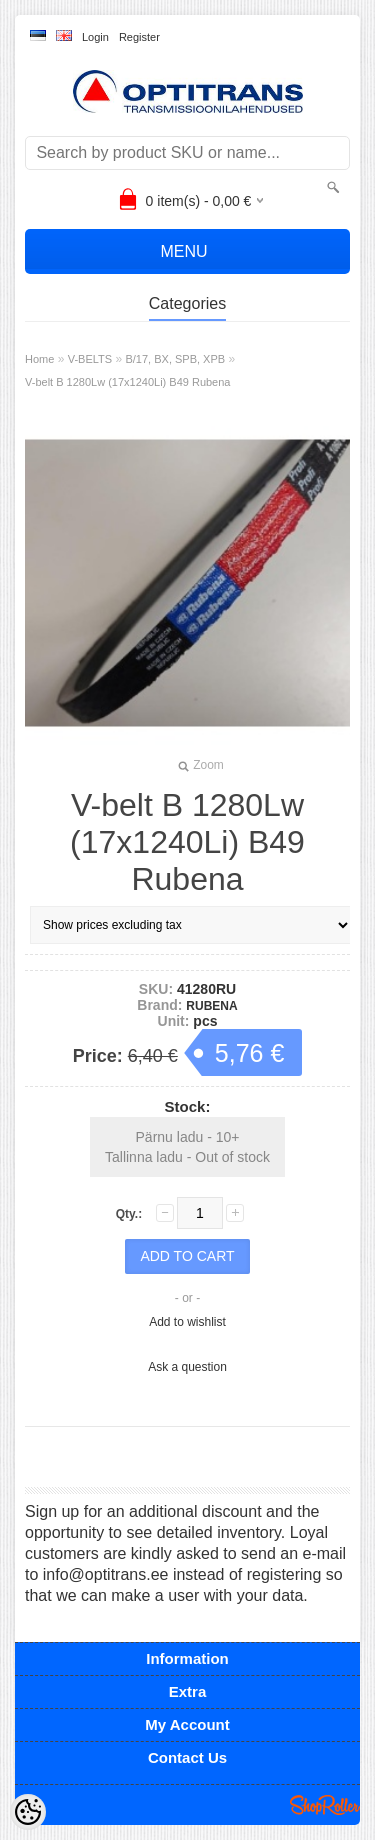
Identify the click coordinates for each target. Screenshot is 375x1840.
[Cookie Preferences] (28, 1812)
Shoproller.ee (325, 1805)
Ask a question (187, 1367)
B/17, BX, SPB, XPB (175, 359)
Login (95, 37)
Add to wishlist (187, 1322)
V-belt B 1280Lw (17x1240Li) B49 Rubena (127, 382)
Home (39, 359)
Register (139, 37)
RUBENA (211, 1006)
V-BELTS (90, 359)
